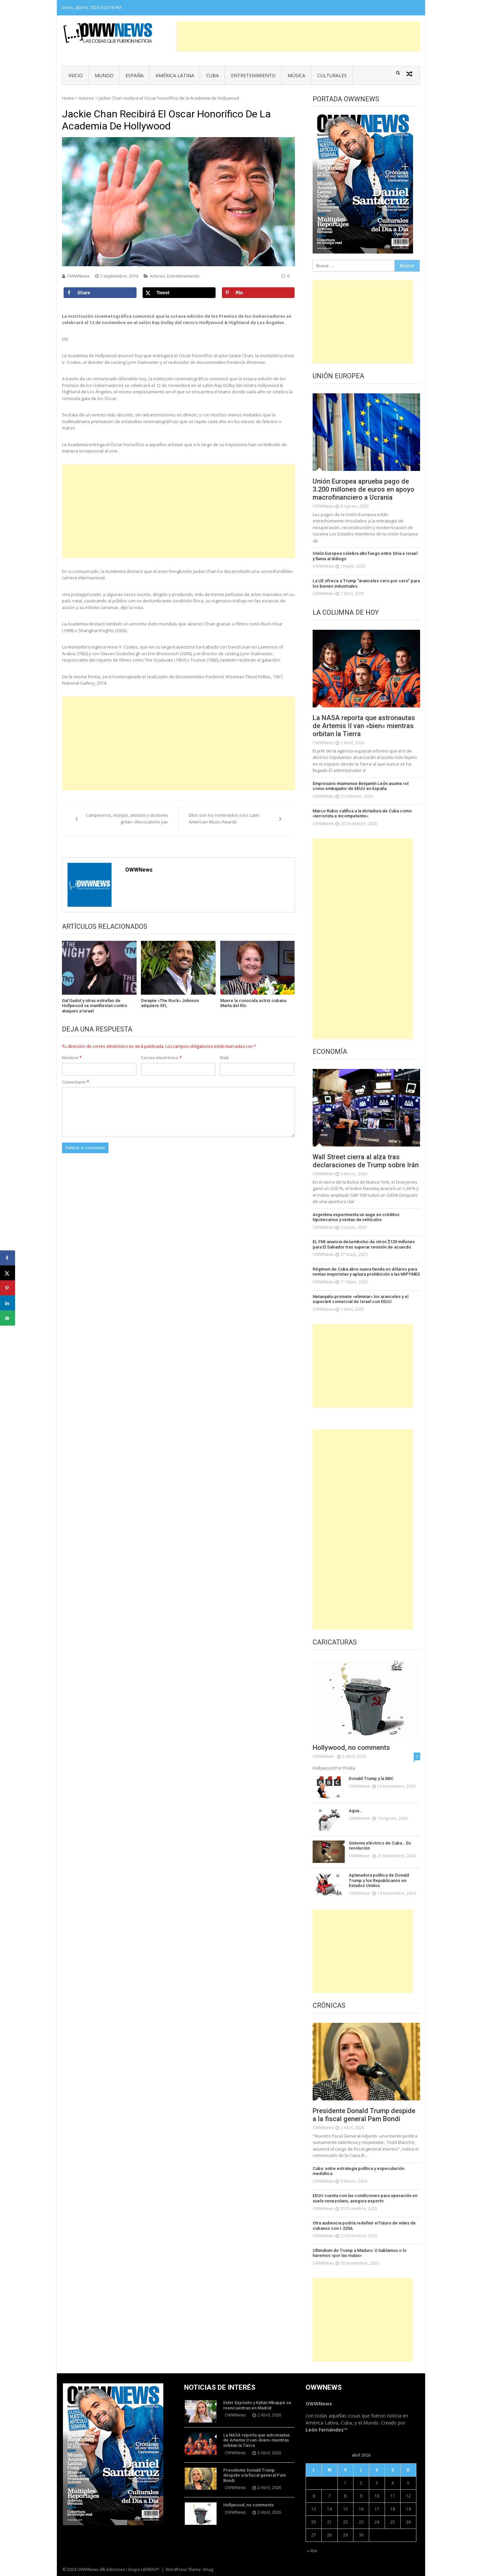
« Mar (312, 2551)
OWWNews (78, 276)
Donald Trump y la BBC (371, 1778)
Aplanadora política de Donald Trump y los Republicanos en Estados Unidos (379, 1880)
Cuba (212, 75)
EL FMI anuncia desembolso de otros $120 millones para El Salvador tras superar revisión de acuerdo (364, 1244)
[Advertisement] (298, 36)
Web (224, 1058)
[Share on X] (179, 292)
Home (68, 98)
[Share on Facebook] (100, 292)
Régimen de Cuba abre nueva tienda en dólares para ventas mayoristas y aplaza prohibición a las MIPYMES (366, 1272)
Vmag (208, 2569)
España (135, 75)
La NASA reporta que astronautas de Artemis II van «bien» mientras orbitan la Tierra (364, 726)
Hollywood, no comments (351, 1748)
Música (296, 75)
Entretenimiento (253, 75)
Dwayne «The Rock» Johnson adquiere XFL (170, 1003)
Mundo (104, 75)
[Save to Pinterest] (258, 292)
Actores (86, 98)
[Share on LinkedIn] (7, 1303)
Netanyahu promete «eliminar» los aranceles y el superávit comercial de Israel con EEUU (360, 1299)
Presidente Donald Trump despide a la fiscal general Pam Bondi (364, 2115)
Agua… (355, 1810)
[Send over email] (7, 1318)
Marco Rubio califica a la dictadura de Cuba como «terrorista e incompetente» (362, 813)
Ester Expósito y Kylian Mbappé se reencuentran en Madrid (257, 2405)
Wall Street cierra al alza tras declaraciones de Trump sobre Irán (366, 1161)
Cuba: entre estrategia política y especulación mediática (358, 2171)
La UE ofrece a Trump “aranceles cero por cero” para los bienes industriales (366, 583)
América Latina (175, 75)
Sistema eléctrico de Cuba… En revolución (380, 1846)
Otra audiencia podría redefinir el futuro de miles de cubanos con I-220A (364, 2225)
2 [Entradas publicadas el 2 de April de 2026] (361, 2483)
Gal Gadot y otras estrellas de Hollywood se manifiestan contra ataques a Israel (94, 1005)
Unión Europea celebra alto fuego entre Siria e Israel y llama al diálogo (365, 556)
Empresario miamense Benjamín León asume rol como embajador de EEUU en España (360, 786)
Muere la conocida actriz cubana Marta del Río (253, 1003)
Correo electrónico (161, 1058)
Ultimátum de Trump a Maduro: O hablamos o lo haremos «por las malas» (359, 2253)
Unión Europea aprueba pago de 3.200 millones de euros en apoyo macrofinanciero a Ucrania (363, 489)
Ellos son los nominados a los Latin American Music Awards (224, 818)
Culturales (332, 75)
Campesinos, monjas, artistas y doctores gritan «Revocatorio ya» (127, 818)
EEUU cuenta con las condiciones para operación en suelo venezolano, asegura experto (365, 2198)
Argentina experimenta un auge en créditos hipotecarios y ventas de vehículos (356, 1217)
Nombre (72, 1058)
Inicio (75, 75)
